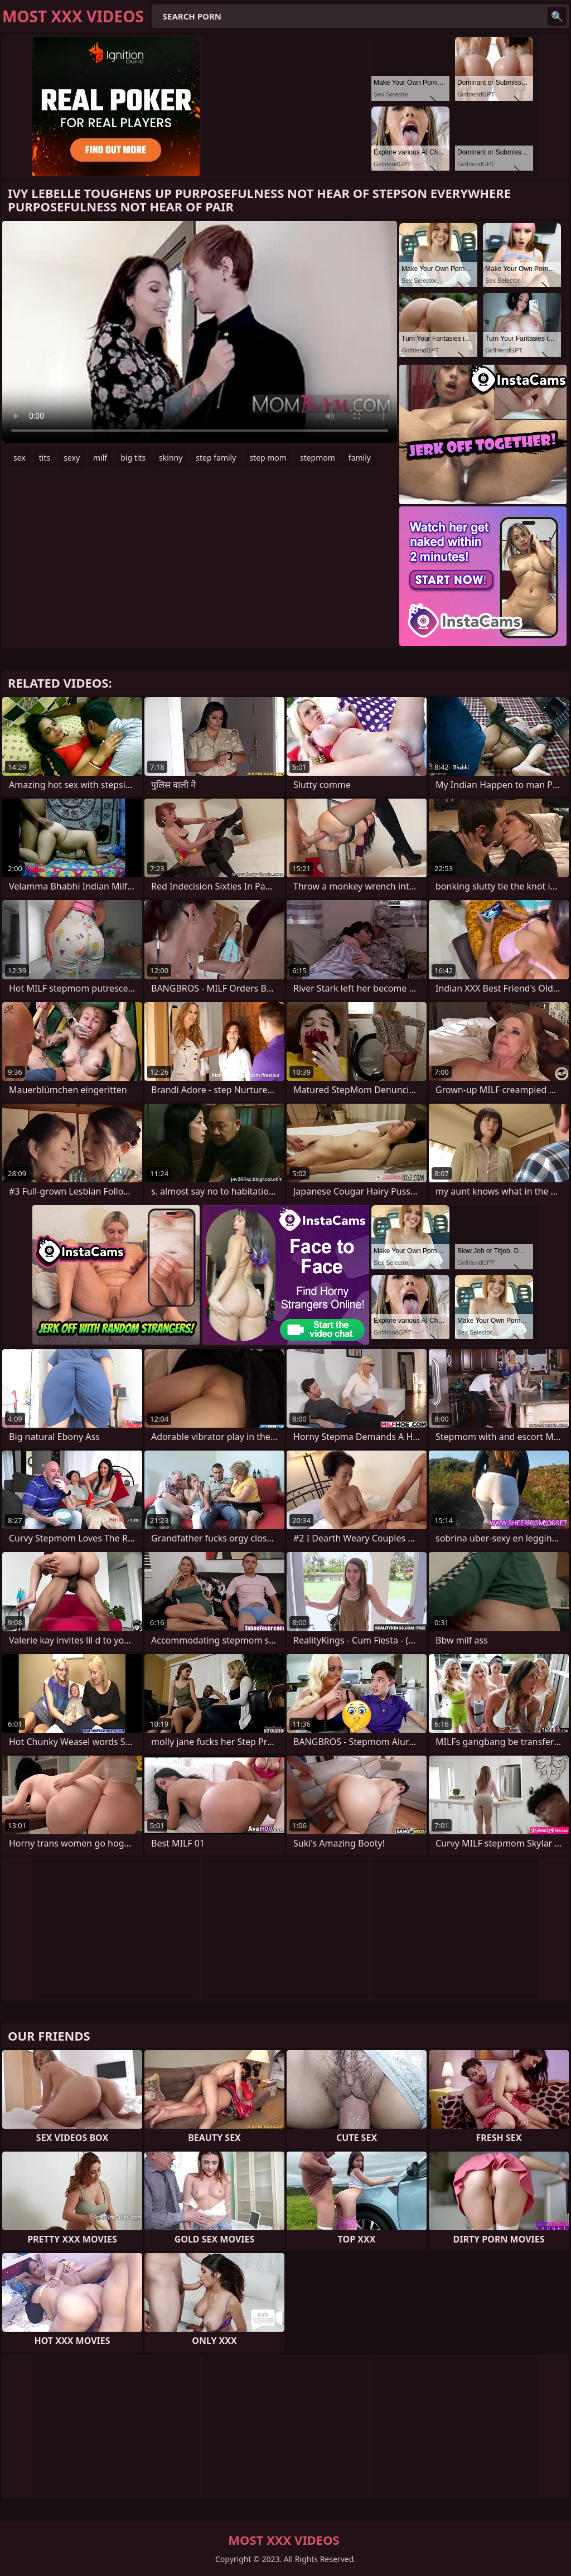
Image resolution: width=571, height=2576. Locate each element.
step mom (268, 457)
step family (216, 457)
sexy (72, 457)
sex (19, 457)
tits (44, 457)
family (360, 457)
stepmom (317, 457)
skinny (170, 457)
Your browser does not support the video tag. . (199, 332)
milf (100, 457)
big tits (133, 457)
